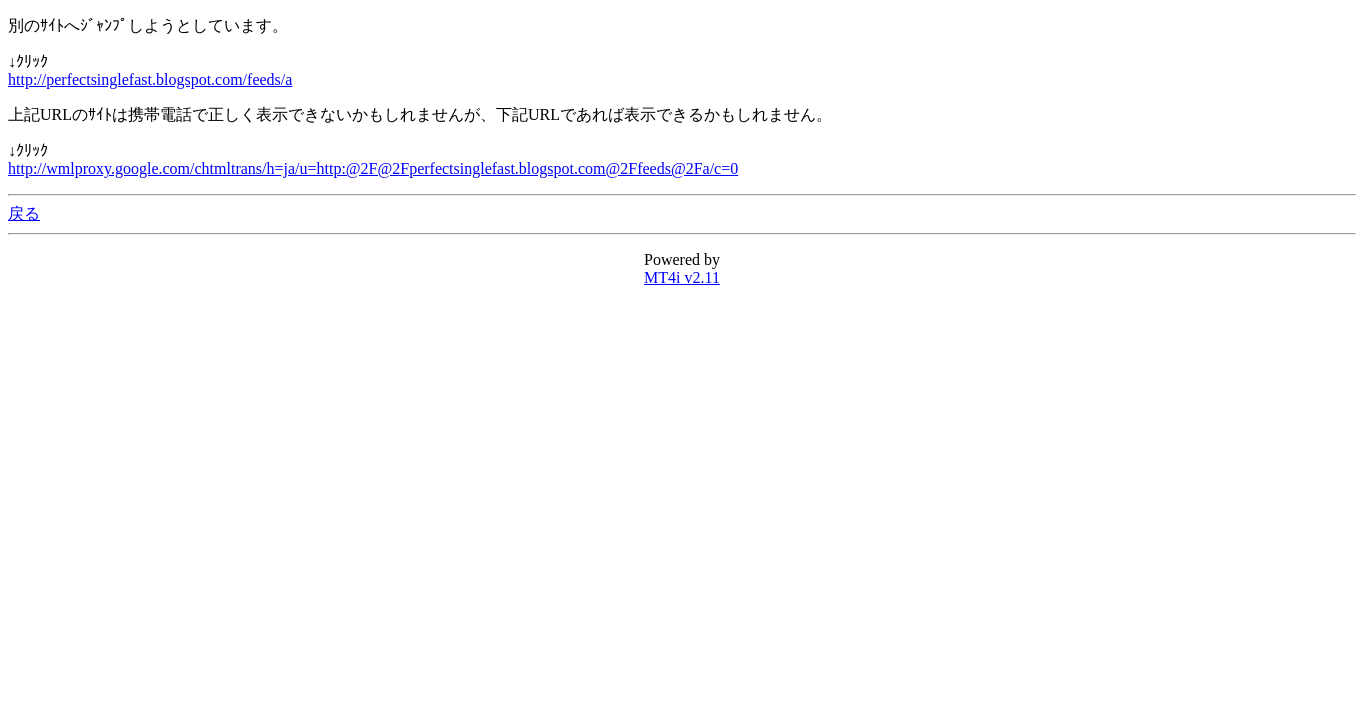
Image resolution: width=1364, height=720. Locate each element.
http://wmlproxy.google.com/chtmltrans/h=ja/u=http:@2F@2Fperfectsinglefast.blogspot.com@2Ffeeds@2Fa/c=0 (373, 168)
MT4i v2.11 (682, 277)
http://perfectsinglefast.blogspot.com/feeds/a (150, 79)
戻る (24, 213)
